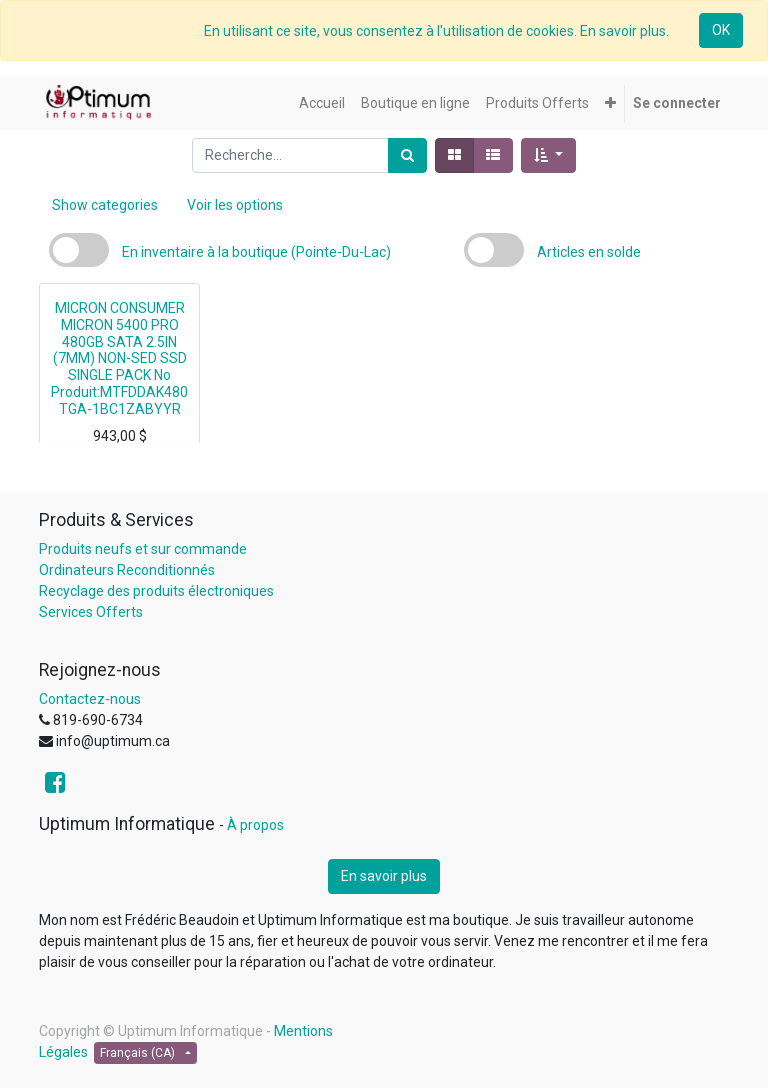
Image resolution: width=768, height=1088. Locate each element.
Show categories (105, 205)
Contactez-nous (90, 699)
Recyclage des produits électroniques (156, 591)
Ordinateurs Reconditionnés (127, 570)
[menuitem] (322, 103)
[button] (610, 103)
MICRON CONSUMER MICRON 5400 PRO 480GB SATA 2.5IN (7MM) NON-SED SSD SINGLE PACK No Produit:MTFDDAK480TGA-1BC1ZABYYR (119, 358)
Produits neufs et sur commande (143, 549)
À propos (255, 825)
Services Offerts (91, 612)
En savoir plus (384, 876)
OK (721, 30)
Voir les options (235, 205)
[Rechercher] (407, 155)
